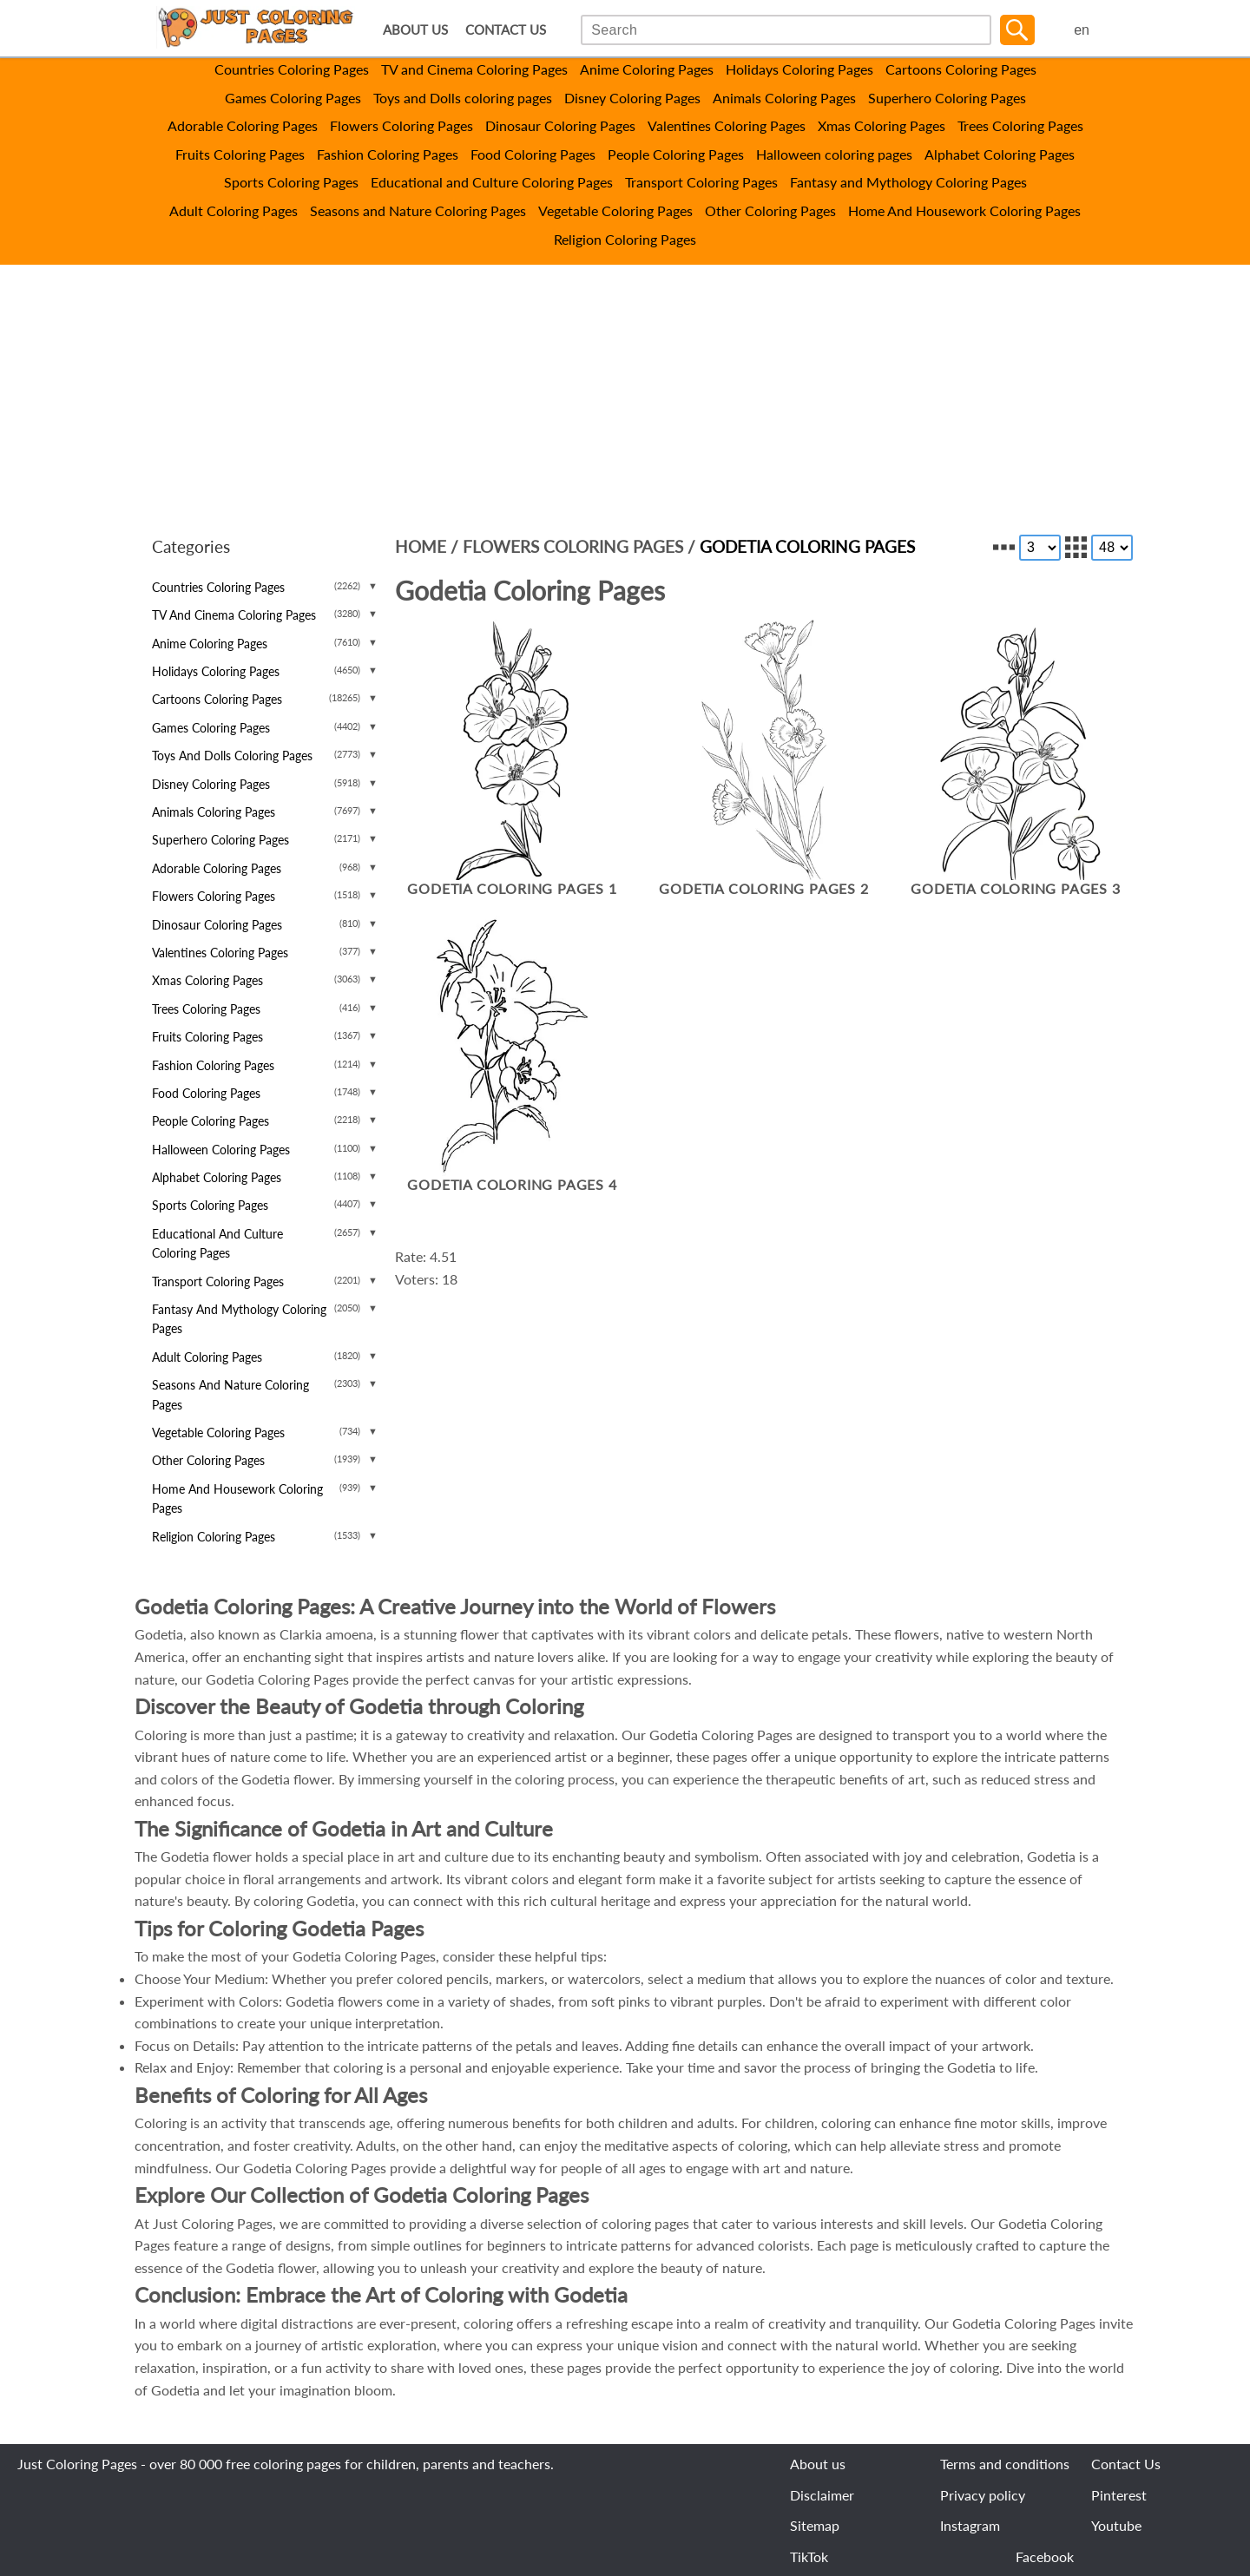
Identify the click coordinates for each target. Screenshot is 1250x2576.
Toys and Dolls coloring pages (462, 97)
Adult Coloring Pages (233, 210)
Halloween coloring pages (834, 154)
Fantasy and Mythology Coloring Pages (908, 182)
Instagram (970, 2525)
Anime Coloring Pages (647, 69)
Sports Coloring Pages (291, 182)
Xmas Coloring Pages (881, 125)
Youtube (1116, 2525)
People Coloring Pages (676, 154)
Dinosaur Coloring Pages (560, 125)
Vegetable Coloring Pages (615, 210)
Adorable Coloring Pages (243, 125)
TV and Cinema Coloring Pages (474, 69)
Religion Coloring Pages (625, 239)
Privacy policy (982, 2495)
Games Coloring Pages (293, 97)
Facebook (1045, 2556)
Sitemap (814, 2525)
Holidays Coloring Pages (799, 69)
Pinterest (1119, 2495)
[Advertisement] (625, 394)
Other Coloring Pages (770, 210)
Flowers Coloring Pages (401, 125)
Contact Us (1126, 2463)
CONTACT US (505, 30)
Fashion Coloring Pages (387, 154)
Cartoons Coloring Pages (960, 69)
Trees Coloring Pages (1020, 125)
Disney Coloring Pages (632, 97)
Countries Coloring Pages (291, 69)
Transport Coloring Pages (701, 182)
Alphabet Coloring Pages (999, 154)
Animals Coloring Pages (784, 97)
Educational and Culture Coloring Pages (492, 182)
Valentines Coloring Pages (727, 125)
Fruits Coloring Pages (240, 154)
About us (817, 2463)
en (1081, 30)
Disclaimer (822, 2495)
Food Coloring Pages (532, 154)
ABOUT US (415, 30)
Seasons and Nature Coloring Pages (418, 210)
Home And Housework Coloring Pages (964, 210)
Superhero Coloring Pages (947, 97)
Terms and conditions (1004, 2463)
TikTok (809, 2556)
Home (420, 546)
